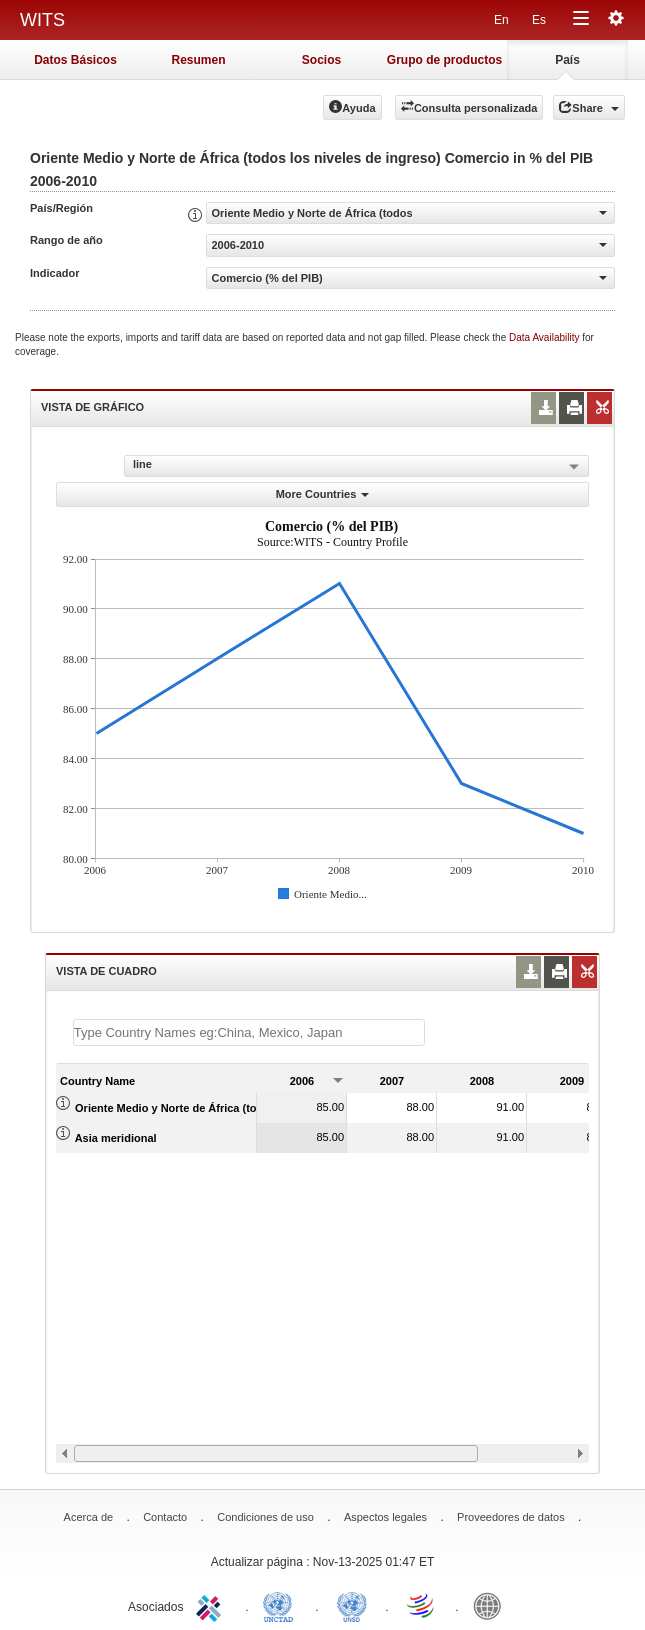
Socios (321, 60)
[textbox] (249, 1032)
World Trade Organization (422, 1605)
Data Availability (545, 337)
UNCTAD (282, 1605)
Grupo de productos (444, 60)
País (567, 60)
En (501, 20)
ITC (212, 1605)
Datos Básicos (75, 60)
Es (539, 20)
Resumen (198, 60)
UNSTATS (352, 1605)
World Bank (492, 1605)
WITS (42, 20)
